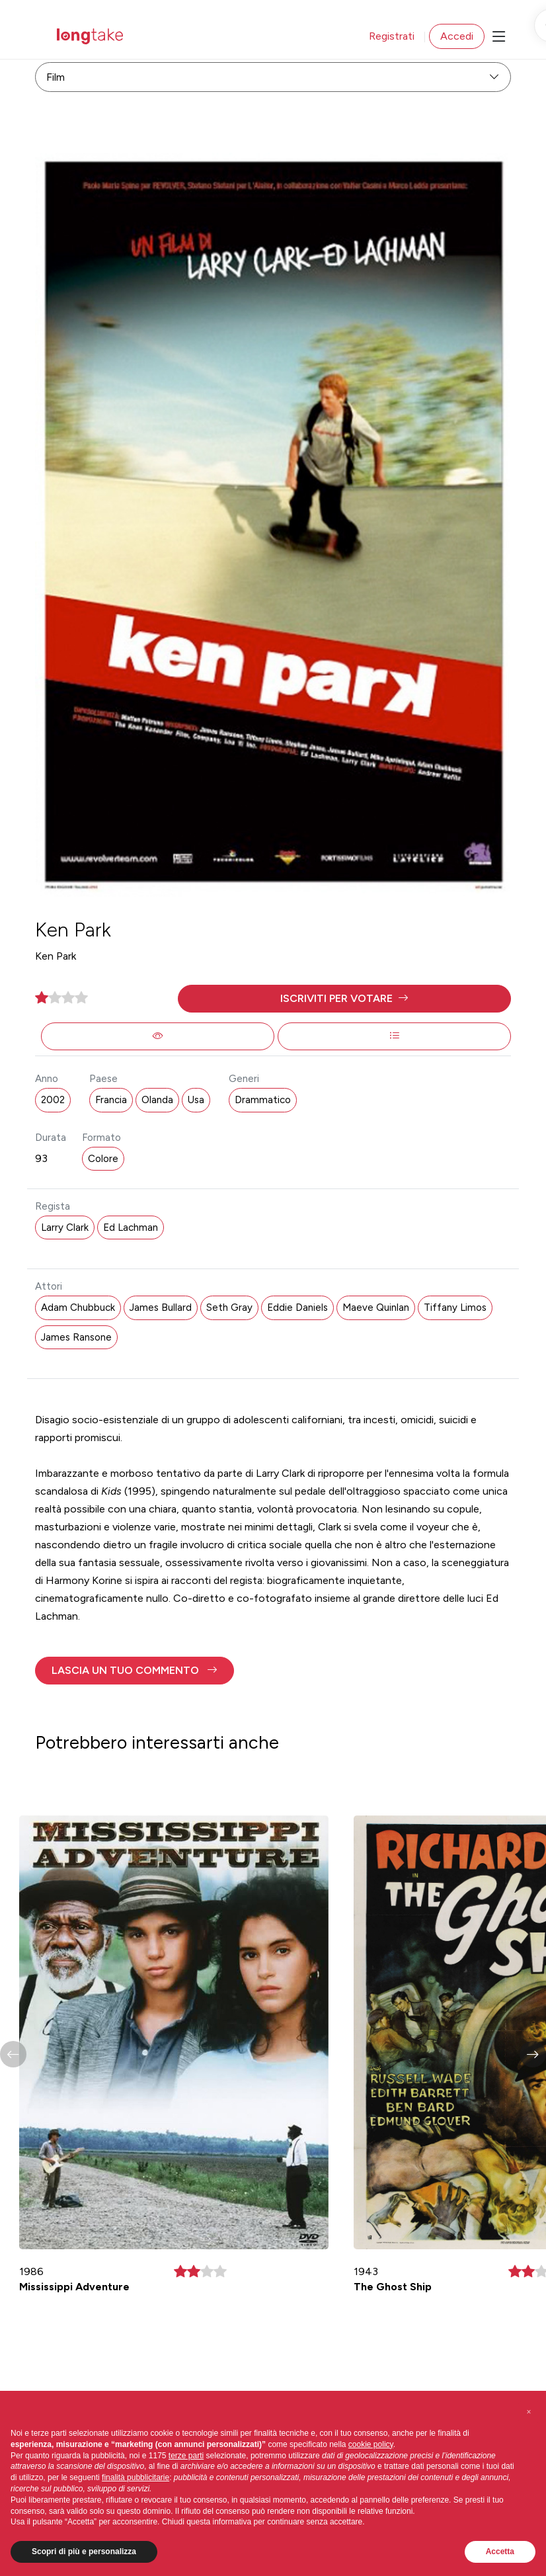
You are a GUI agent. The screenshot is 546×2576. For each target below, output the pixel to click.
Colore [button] (103, 1159)
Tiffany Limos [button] (455, 1307)
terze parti (186, 2455)
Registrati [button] (391, 36)
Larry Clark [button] (65, 1227)
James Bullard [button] (161, 1307)
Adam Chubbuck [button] (78, 1307)
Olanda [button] (157, 1100)
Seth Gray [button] (229, 1307)
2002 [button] (53, 1100)
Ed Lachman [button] (130, 1227)
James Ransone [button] (76, 1337)
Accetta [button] (500, 2551)
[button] (344, 999)
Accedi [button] (456, 36)
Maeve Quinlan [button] (375, 1307)
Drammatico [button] (263, 1100)
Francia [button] (111, 1100)
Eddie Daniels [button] (297, 1307)
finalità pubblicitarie (135, 2477)
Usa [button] (196, 1100)
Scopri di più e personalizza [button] (84, 2551)
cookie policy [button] (370, 2444)
